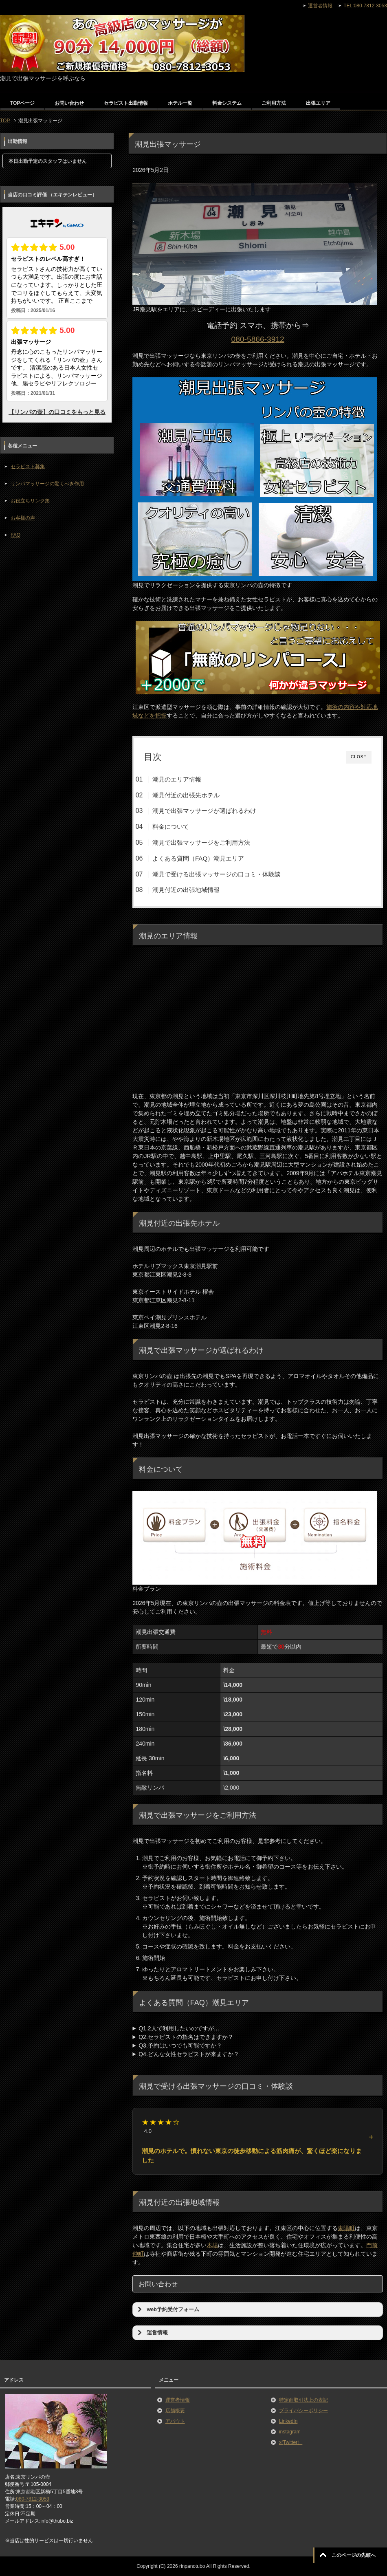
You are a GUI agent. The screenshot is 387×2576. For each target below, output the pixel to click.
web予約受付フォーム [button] (167, 2309)
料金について (170, 826)
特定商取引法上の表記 (303, 2400)
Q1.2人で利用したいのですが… (179, 2028)
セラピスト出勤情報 (126, 103)
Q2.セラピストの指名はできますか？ (186, 2037)
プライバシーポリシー (303, 2410)
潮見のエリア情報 (176, 779)
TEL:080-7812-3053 (365, 6)
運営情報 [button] (152, 2333)
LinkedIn (288, 2421)
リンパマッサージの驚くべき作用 (47, 484)
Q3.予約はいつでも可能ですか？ (180, 2045)
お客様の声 (23, 518)
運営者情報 (177, 2400)
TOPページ (22, 103)
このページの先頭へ (354, 2555)
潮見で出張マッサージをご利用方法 (201, 842)
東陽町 (346, 2228)
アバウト (175, 2421)
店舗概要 (175, 2410)
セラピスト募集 (28, 466)
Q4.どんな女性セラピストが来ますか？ (189, 2054)
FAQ (15, 535)
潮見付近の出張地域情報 (186, 889)
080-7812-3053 (32, 2499)
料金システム (227, 103)
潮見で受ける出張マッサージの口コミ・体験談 (216, 874)
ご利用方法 (274, 103)
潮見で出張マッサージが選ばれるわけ (204, 810)
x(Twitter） (290, 2442)
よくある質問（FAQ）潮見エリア (198, 858)
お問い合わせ (69, 103)
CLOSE (359, 757)
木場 (212, 2245)
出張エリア (318, 103)
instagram (290, 2432)
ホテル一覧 (180, 103)
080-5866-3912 (257, 339)
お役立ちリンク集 (30, 501)
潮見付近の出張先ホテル (186, 795)
